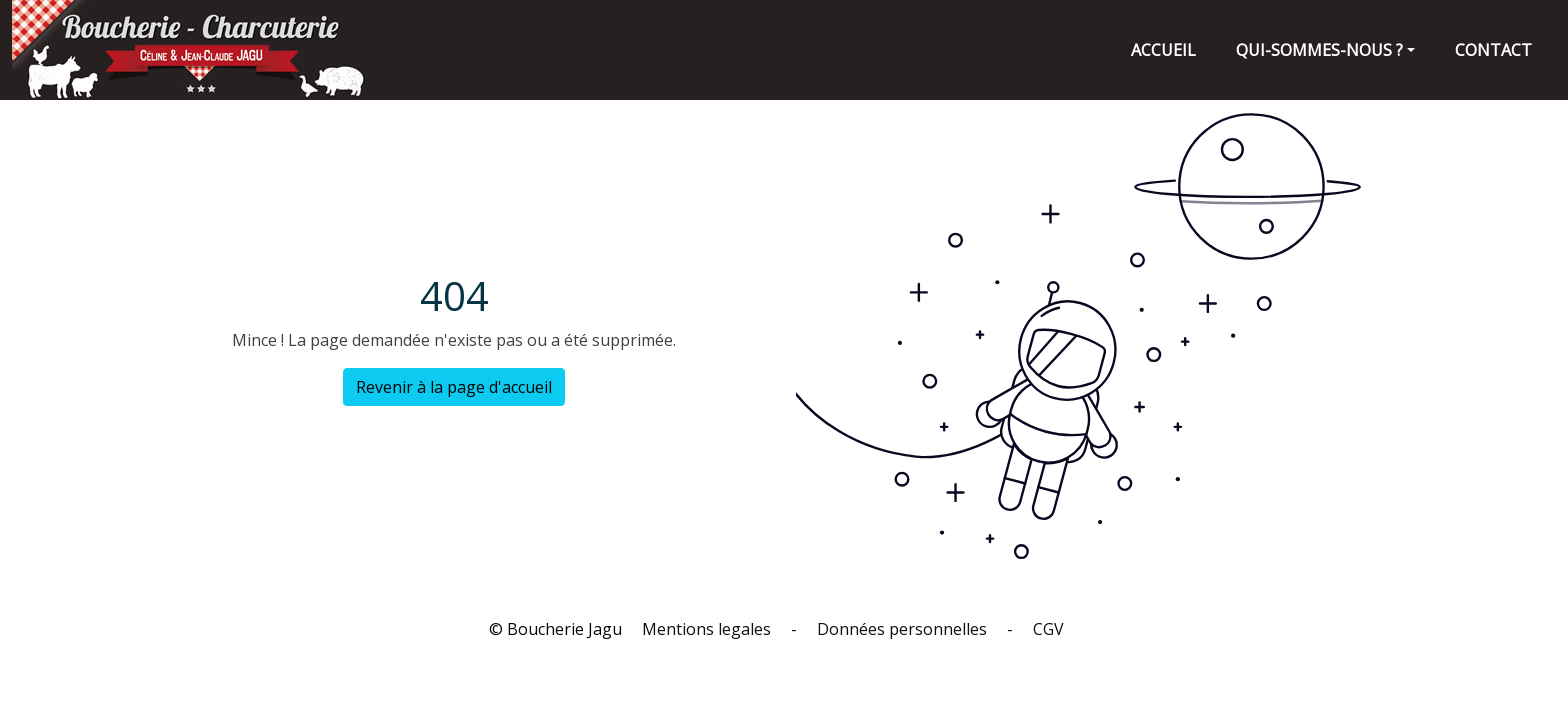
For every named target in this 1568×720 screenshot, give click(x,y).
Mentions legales (706, 629)
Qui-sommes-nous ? (1319, 50)
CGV (1048, 629)
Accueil (1163, 50)
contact (1493, 50)
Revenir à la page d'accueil (454, 387)
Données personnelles (902, 629)
